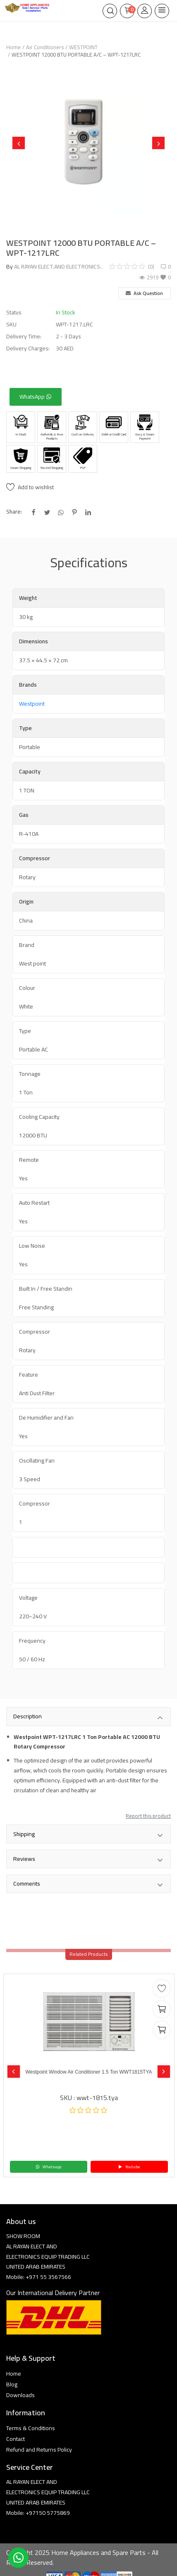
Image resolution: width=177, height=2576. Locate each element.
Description (88, 1717)
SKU (11, 324)
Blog (11, 2384)
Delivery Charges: (28, 348)
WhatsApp (35, 396)
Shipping (88, 1835)
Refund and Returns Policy (39, 2449)
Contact (15, 2438)
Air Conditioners (45, 47)
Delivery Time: (23, 336)
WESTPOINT (83, 47)
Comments (88, 1884)
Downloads (20, 2395)
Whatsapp (48, 2167)
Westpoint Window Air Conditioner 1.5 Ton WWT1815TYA (88, 2072)
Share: (14, 511)
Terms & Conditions (30, 2428)
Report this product (148, 1816)
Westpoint (32, 703)
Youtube (129, 2167)
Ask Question (144, 293)
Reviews (88, 1859)
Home (13, 47)
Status (14, 312)
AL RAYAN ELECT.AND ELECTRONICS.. (58, 266)
